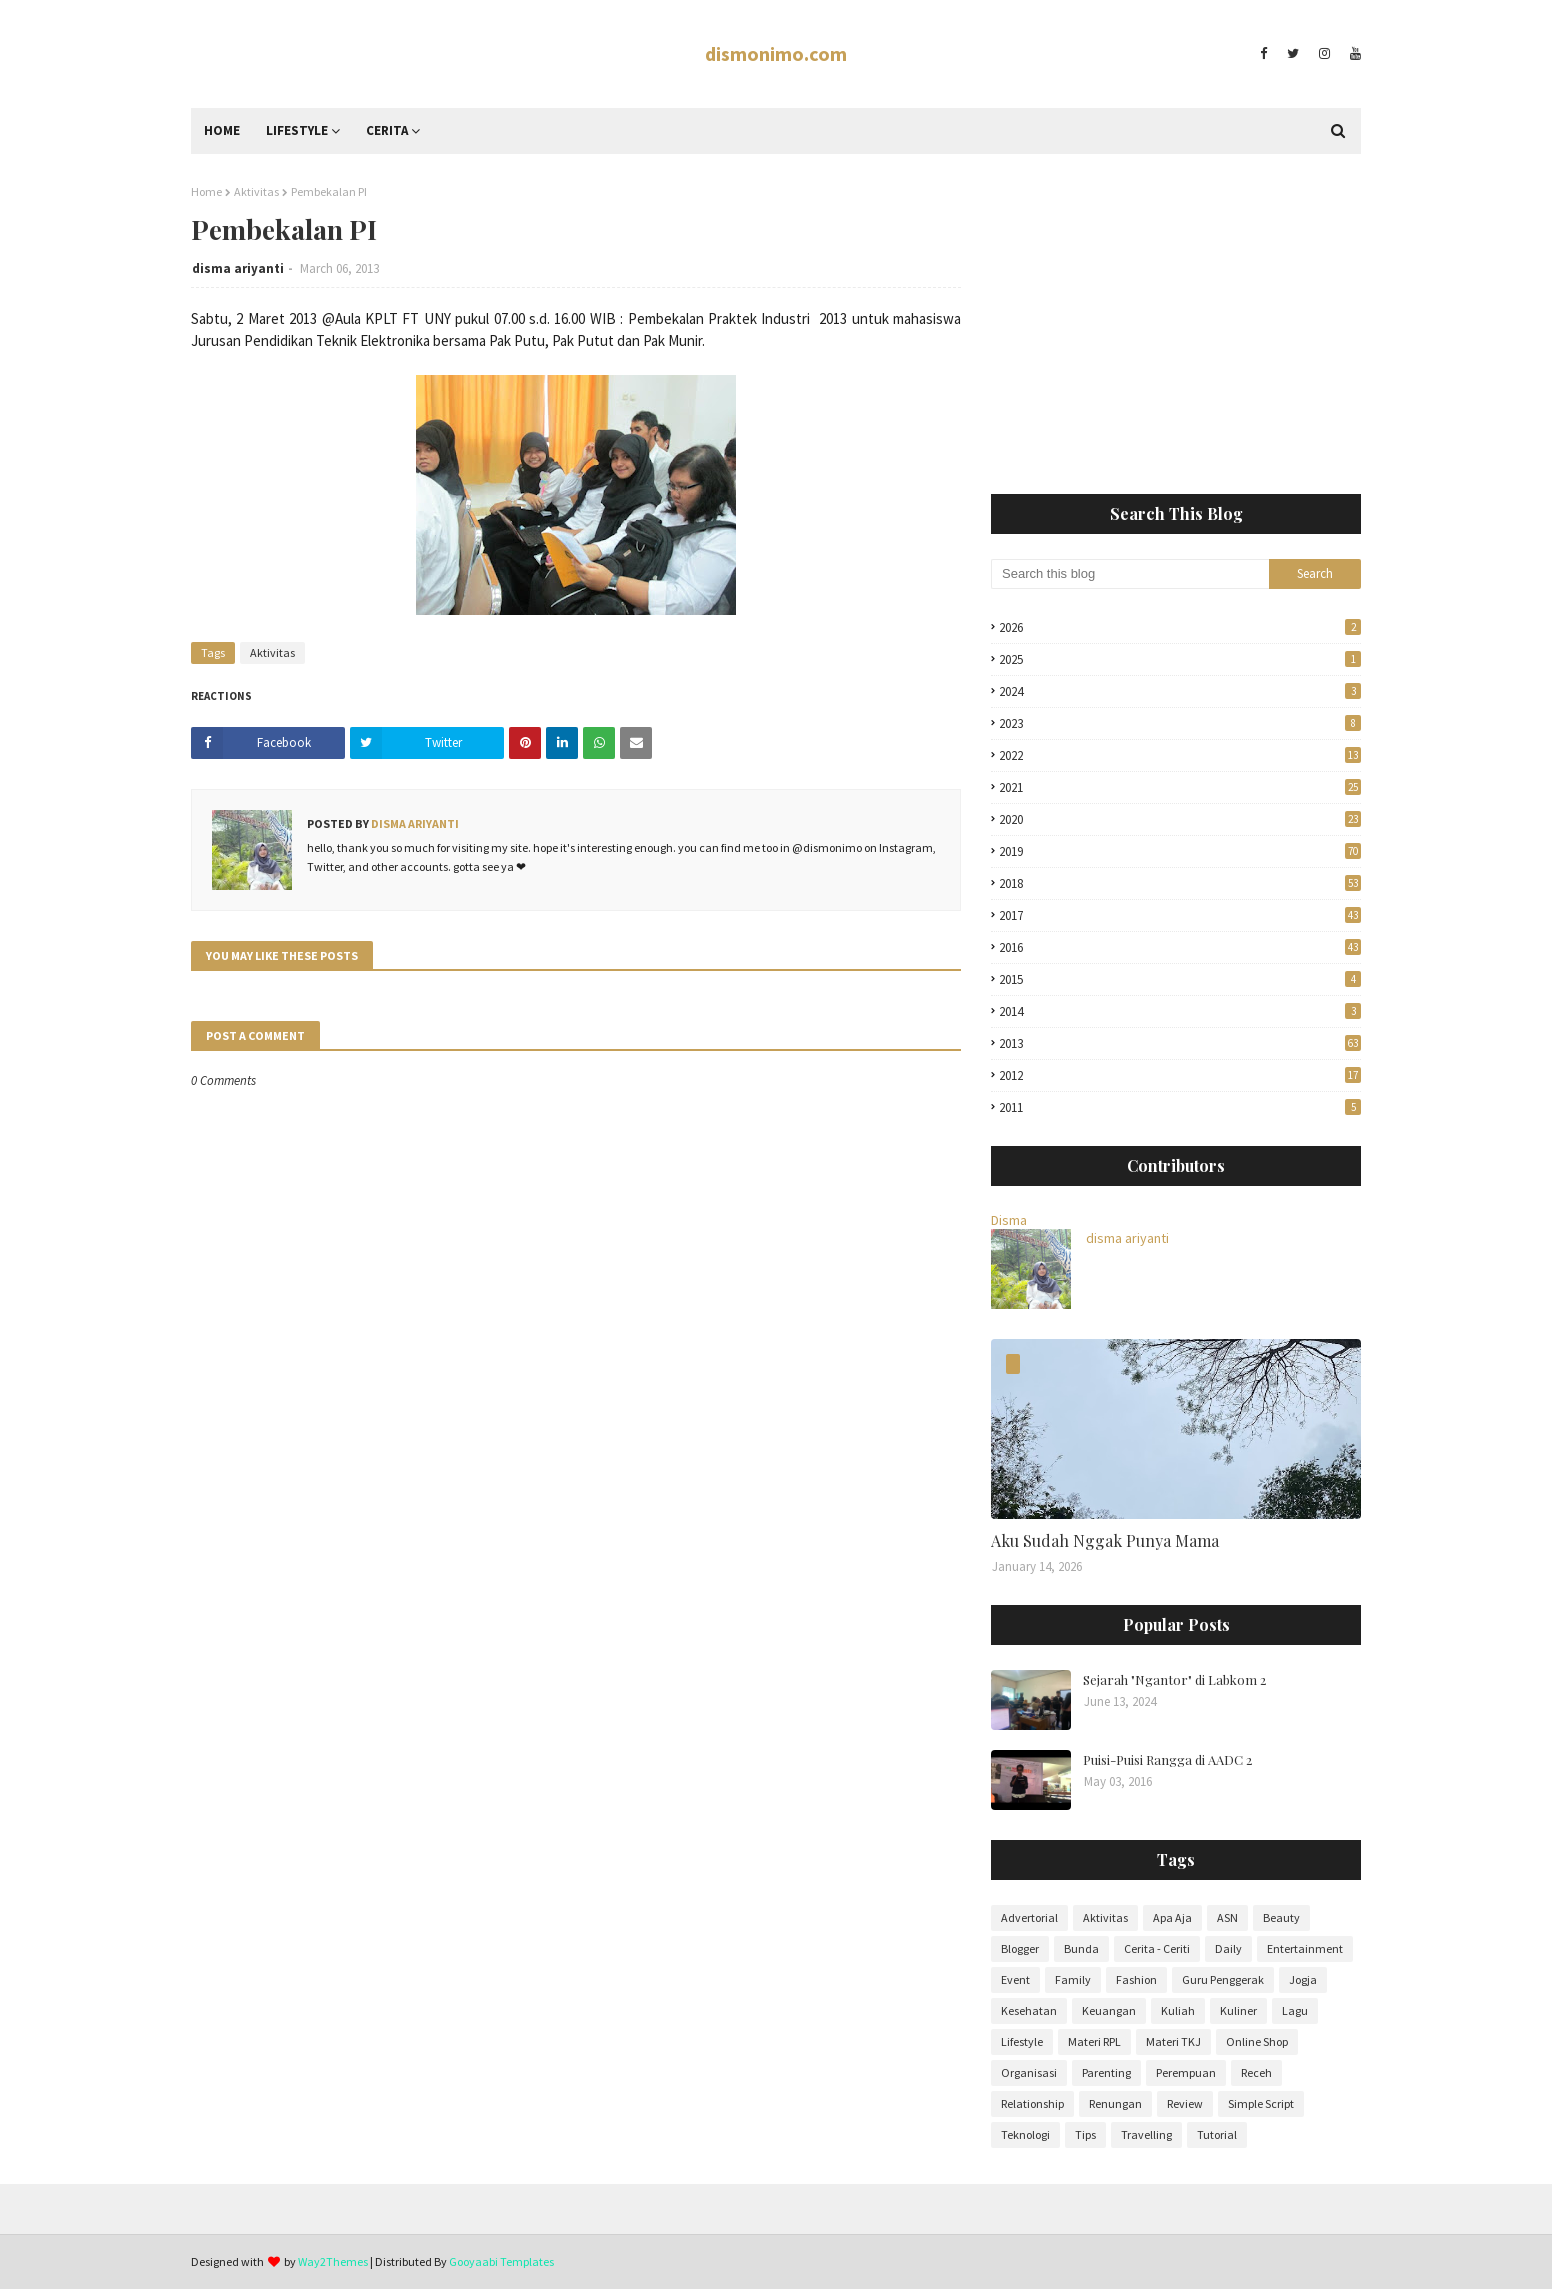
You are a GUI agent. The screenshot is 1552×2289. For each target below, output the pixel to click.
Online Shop (1257, 2041)
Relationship (1032, 2103)
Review (1185, 2103)
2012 (1180, 1075)
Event (1015, 1979)
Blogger (1020, 1948)
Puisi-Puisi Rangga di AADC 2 (1167, 1759)
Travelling (1146, 2134)
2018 (1180, 883)
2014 (1180, 1011)
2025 (1180, 659)
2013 (1180, 1043)
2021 (1180, 787)
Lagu (1295, 2010)
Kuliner (1238, 2010)
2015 (1180, 979)
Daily (1228, 1948)
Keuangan (1109, 2010)
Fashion (1136, 1979)
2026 (1180, 627)
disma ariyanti (238, 268)
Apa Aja (1172, 1917)
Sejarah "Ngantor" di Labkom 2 (1174, 1679)
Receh (1256, 2072)
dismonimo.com (776, 53)
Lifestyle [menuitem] (297, 130)
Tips (1085, 2134)
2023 (1180, 723)
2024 (1180, 691)
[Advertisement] (1176, 324)
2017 (1180, 915)
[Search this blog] (1130, 574)
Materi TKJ (1173, 2041)
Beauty (1281, 1917)
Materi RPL (1094, 2041)
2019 (1180, 851)
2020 (1180, 819)
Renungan (1115, 2103)
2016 (1180, 947)
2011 (1180, 1107)
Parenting (1106, 2072)
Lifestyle (1022, 2041)
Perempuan (1186, 2072)
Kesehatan (1029, 2010)
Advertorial (1029, 1917)
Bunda (1081, 1948)
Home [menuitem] (222, 130)
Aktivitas (256, 191)
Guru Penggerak (1223, 1979)
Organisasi (1029, 2072)
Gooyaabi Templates (501, 2261)
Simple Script (1261, 2103)
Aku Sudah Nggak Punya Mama (1105, 1540)
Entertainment (1305, 1948)
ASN (1227, 1917)
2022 (1180, 755)
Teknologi (1025, 2134)
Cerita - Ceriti (1157, 1948)
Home (206, 191)
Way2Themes (333, 2261)
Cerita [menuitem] (387, 130)
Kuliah (1178, 2010)
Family (1073, 1979)
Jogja (1303, 1979)
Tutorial (1217, 2134)
